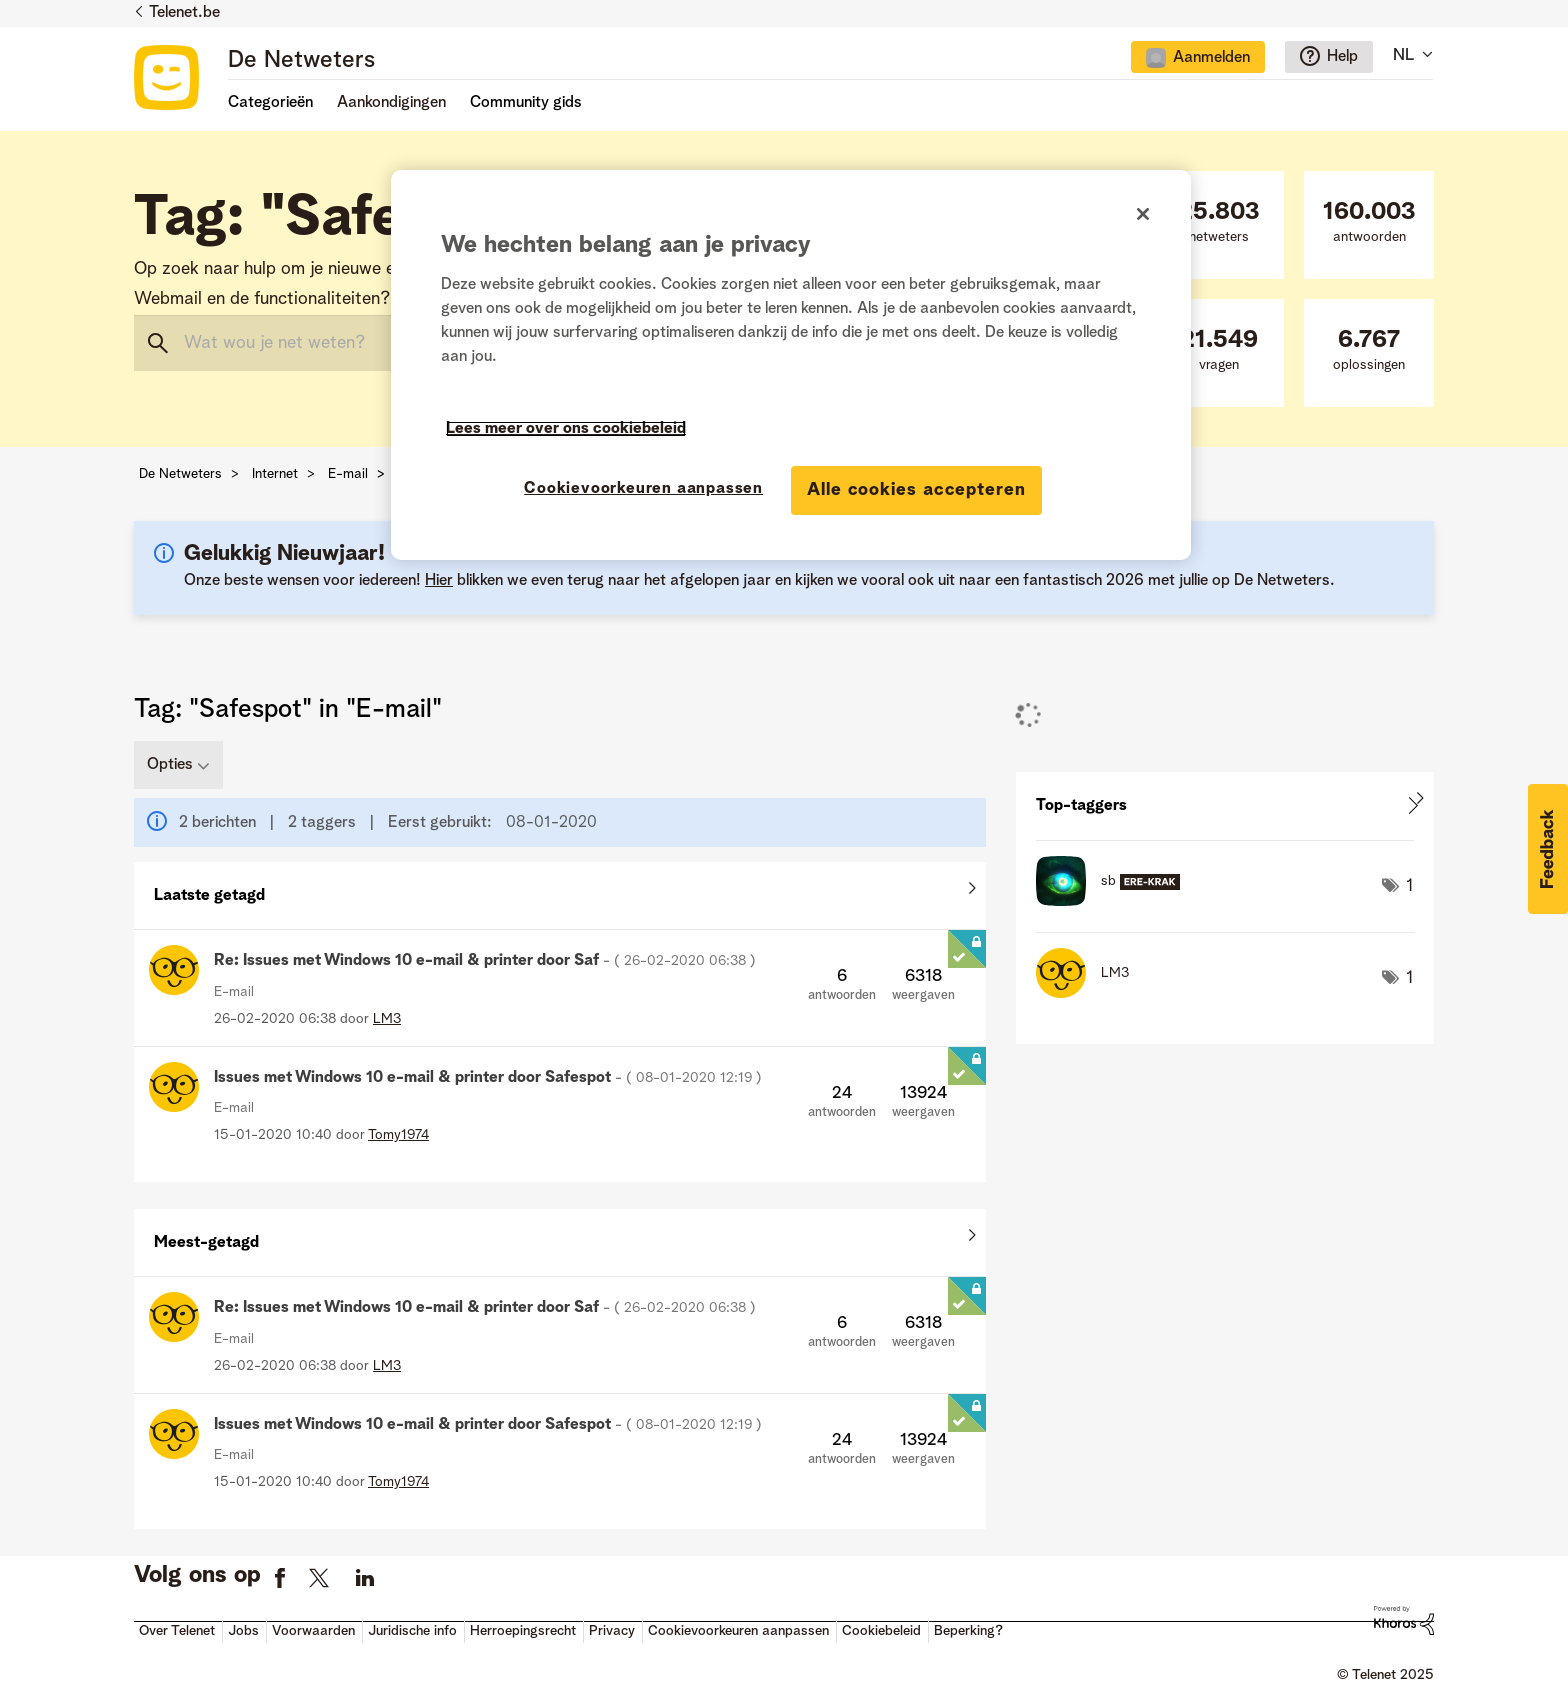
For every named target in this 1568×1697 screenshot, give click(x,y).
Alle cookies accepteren (916, 490)
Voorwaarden (313, 1631)
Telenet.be (184, 13)
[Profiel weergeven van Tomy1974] (398, 1135)
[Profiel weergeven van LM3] (387, 1019)
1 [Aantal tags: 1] (1410, 886)
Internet (275, 474)
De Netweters (301, 61)
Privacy (612, 1631)
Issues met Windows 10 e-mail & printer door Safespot (488, 1078)
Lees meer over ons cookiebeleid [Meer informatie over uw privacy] (566, 429)
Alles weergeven (560, 891)
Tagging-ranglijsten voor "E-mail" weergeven (1225, 805)
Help (1342, 57)
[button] (1548, 849)
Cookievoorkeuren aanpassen (738, 1631)
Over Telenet (177, 1631)
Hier (439, 581)
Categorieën (270, 103)
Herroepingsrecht (523, 1631)
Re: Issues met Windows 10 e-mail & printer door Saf (485, 961)
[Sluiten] (1143, 214)
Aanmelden (1211, 58)
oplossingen (1369, 350)
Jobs (243, 1631)
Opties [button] (170, 765)
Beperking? (968, 1631)
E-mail (348, 474)
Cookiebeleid (881, 1631)
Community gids (526, 103)
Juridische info (412, 1631)
